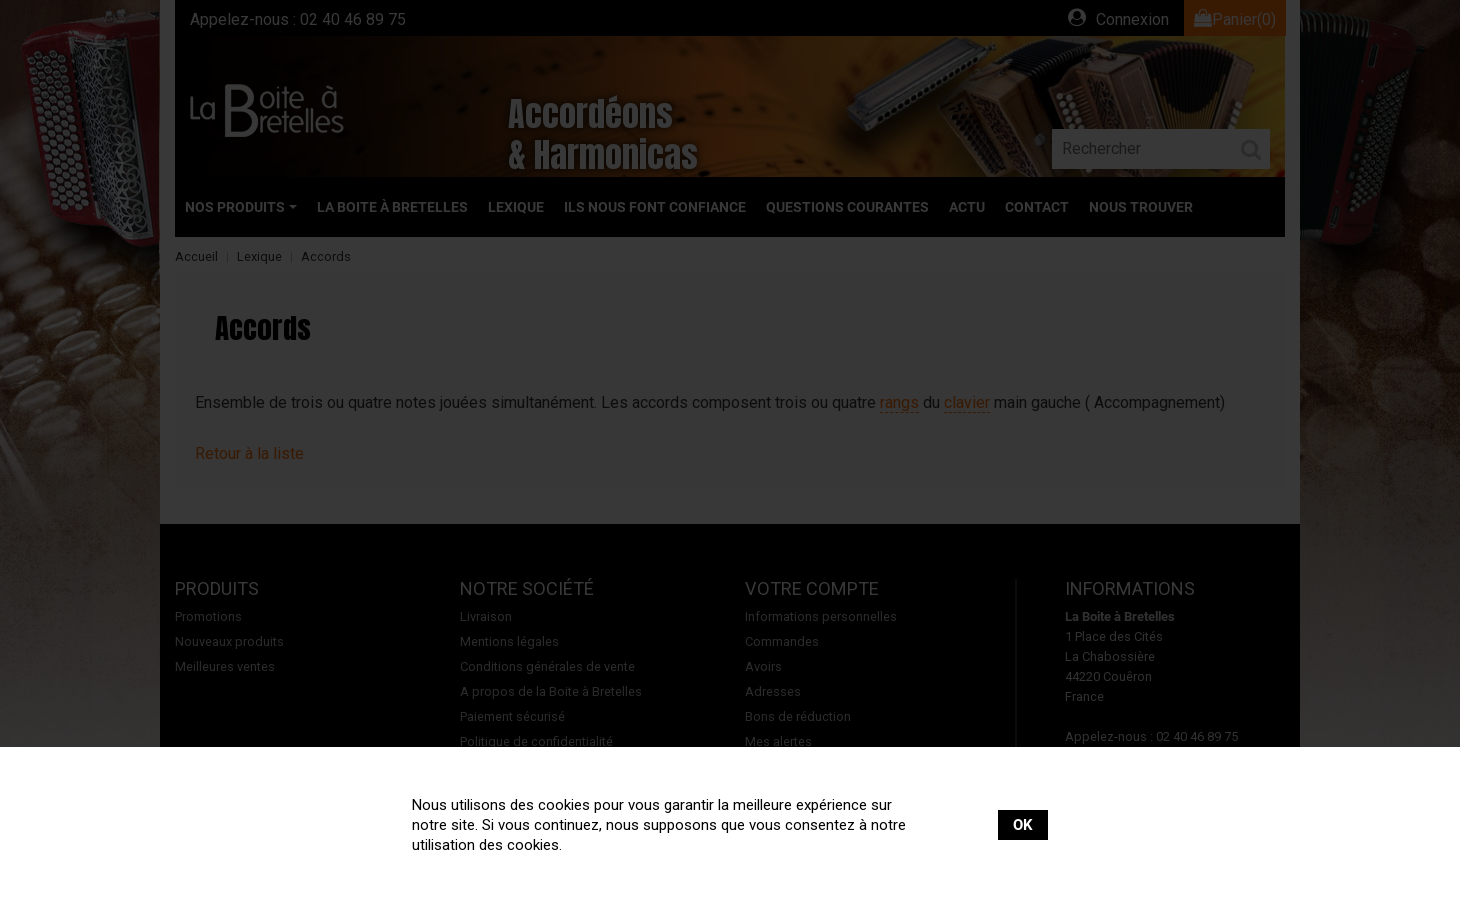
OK (1023, 825)
